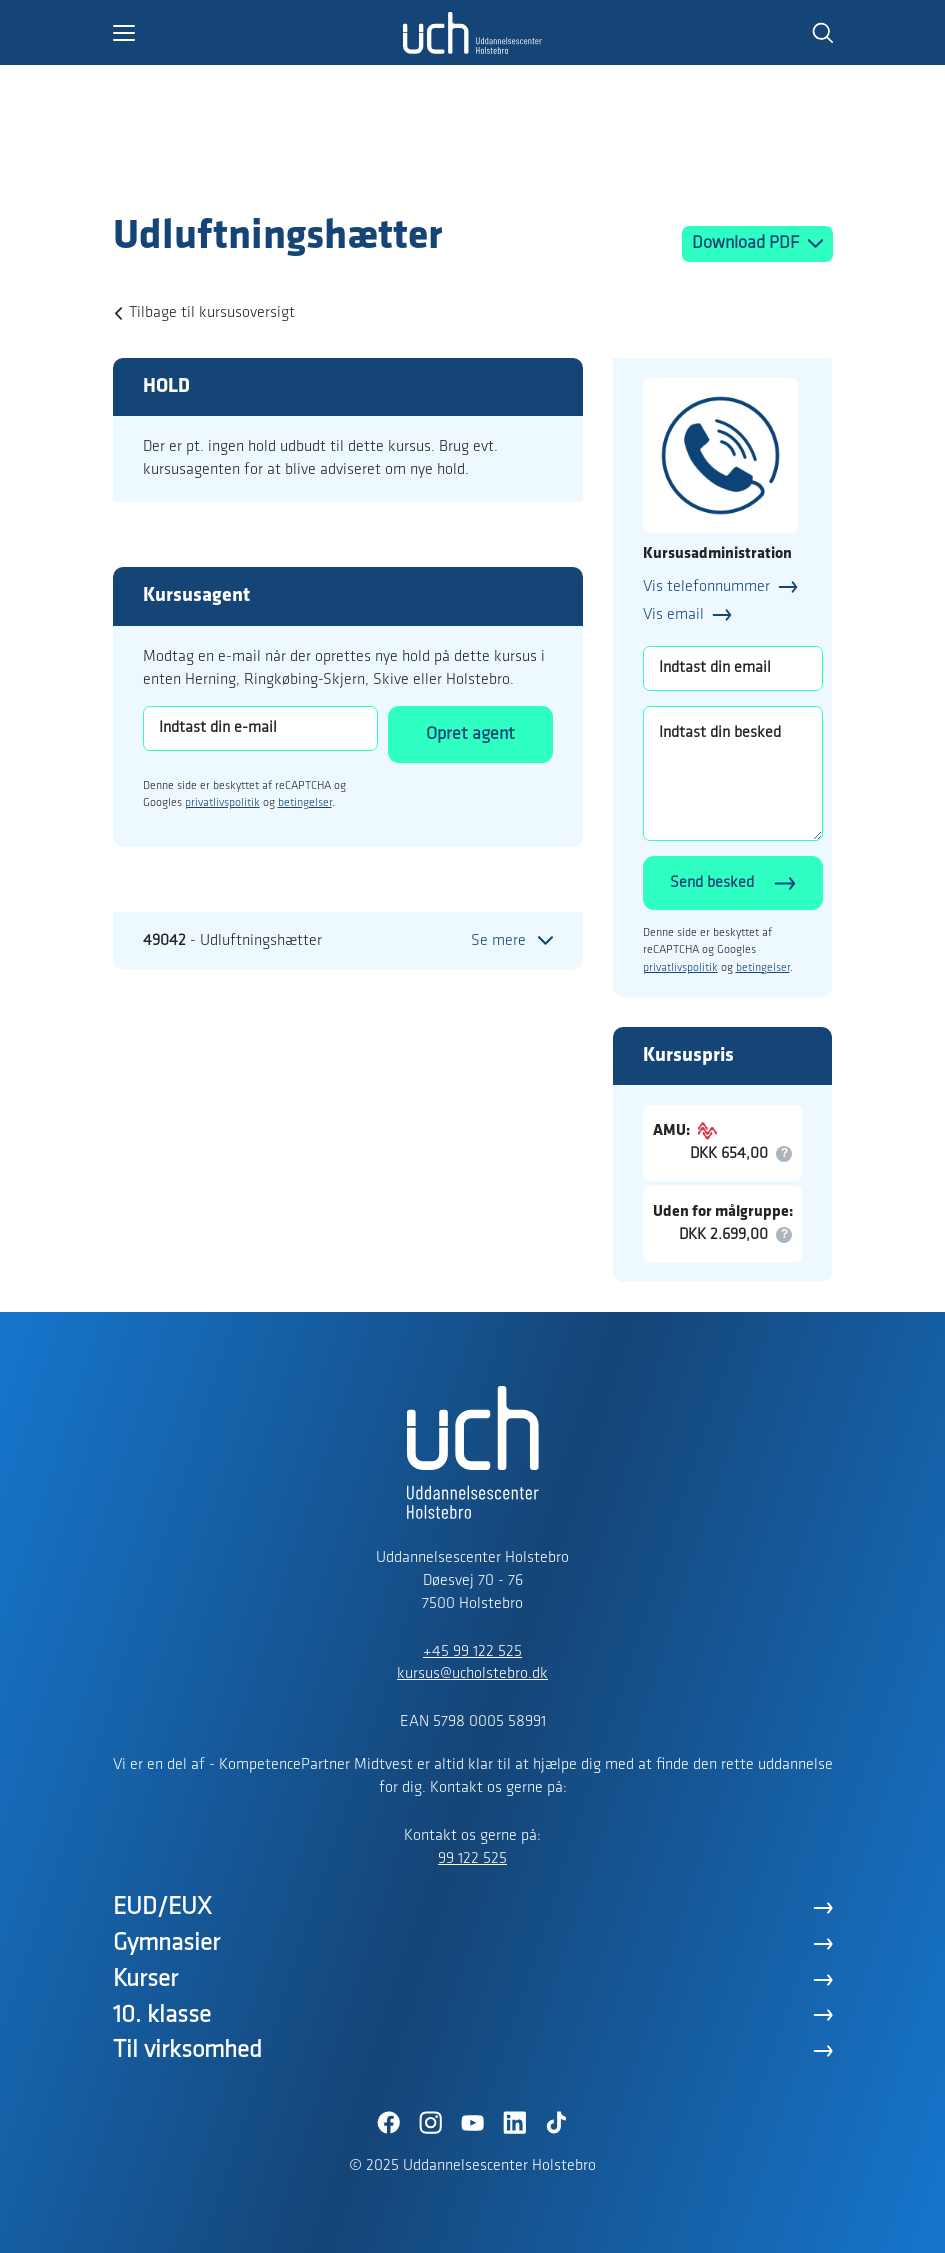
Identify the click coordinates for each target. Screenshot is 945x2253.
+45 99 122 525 (472, 1652)
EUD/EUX (162, 1907)
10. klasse (162, 2015)
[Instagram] (431, 2123)
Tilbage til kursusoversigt (212, 313)
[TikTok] (557, 2123)
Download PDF (747, 243)
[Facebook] (389, 2123)
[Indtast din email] (733, 668)
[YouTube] (473, 2123)
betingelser (305, 803)
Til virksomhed (187, 2050)
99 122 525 (472, 1859)
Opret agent (470, 734)
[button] (258, 33)
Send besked (712, 883)
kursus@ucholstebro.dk (472, 1674)
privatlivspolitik (222, 803)
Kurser (145, 1979)
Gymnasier (166, 1943)
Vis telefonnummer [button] (706, 587)
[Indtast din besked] (733, 773)
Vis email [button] (673, 615)
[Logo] (229, 173)
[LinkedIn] (515, 2123)
